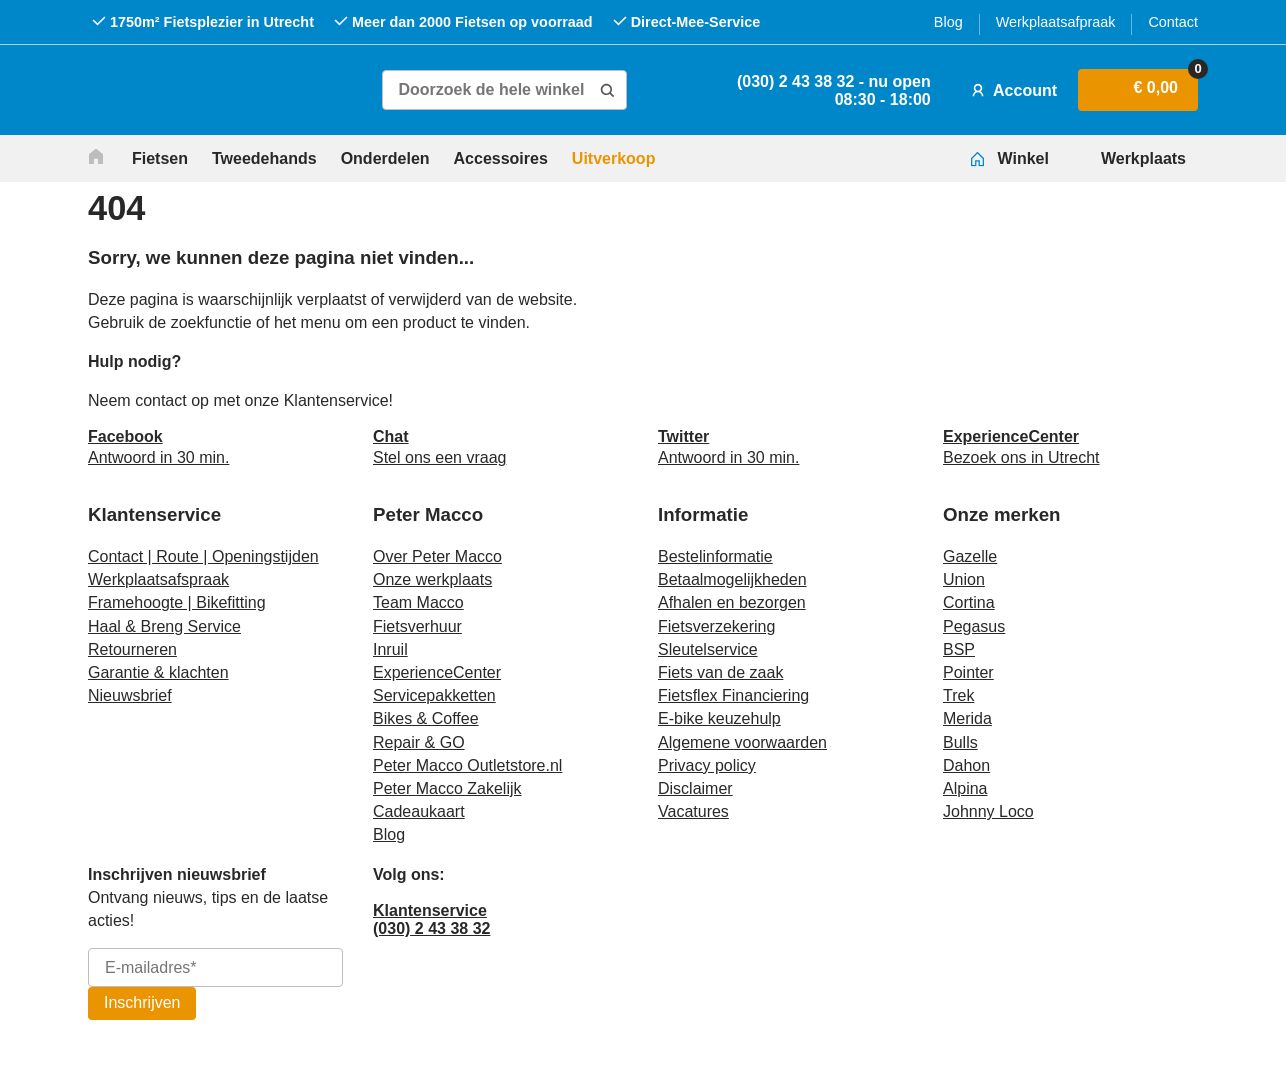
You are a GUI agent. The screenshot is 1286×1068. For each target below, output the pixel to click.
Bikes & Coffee (426, 718)
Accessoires (501, 158)
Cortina (969, 602)
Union (964, 579)
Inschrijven (142, 1002)
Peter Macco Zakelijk (447, 788)
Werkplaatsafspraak (158, 579)
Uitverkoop (614, 158)
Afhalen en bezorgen (732, 602)
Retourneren (132, 649)
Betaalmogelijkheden (732, 579)
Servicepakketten (434, 695)
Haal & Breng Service (164, 626)
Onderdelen (385, 158)
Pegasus (974, 626)
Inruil (390, 649)
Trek (958, 695)
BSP (959, 649)
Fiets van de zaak (720, 672)
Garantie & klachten (158, 672)
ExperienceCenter (437, 672)
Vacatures (693, 811)
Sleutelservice (708, 649)
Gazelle (970, 556)
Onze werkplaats (432, 579)
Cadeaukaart (419, 811)
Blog (948, 22)
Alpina (965, 788)
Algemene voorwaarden (742, 742)
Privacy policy (707, 765)
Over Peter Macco (437, 556)
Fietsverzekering (716, 626)
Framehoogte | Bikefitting (177, 602)
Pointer (968, 672)
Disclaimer (695, 788)
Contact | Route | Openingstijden (203, 556)
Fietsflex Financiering (733, 695)
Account (1012, 90)
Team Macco (418, 602)
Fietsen (160, 158)
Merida (967, 718)
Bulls (960, 742)
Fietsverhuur (417, 626)
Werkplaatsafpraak (1056, 22)
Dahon (966, 765)
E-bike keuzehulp (719, 718)
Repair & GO (419, 742)
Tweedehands (264, 158)
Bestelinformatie (715, 556)
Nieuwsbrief (130, 695)
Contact (1173, 22)
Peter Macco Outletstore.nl (467, 765)
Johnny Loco (988, 811)
